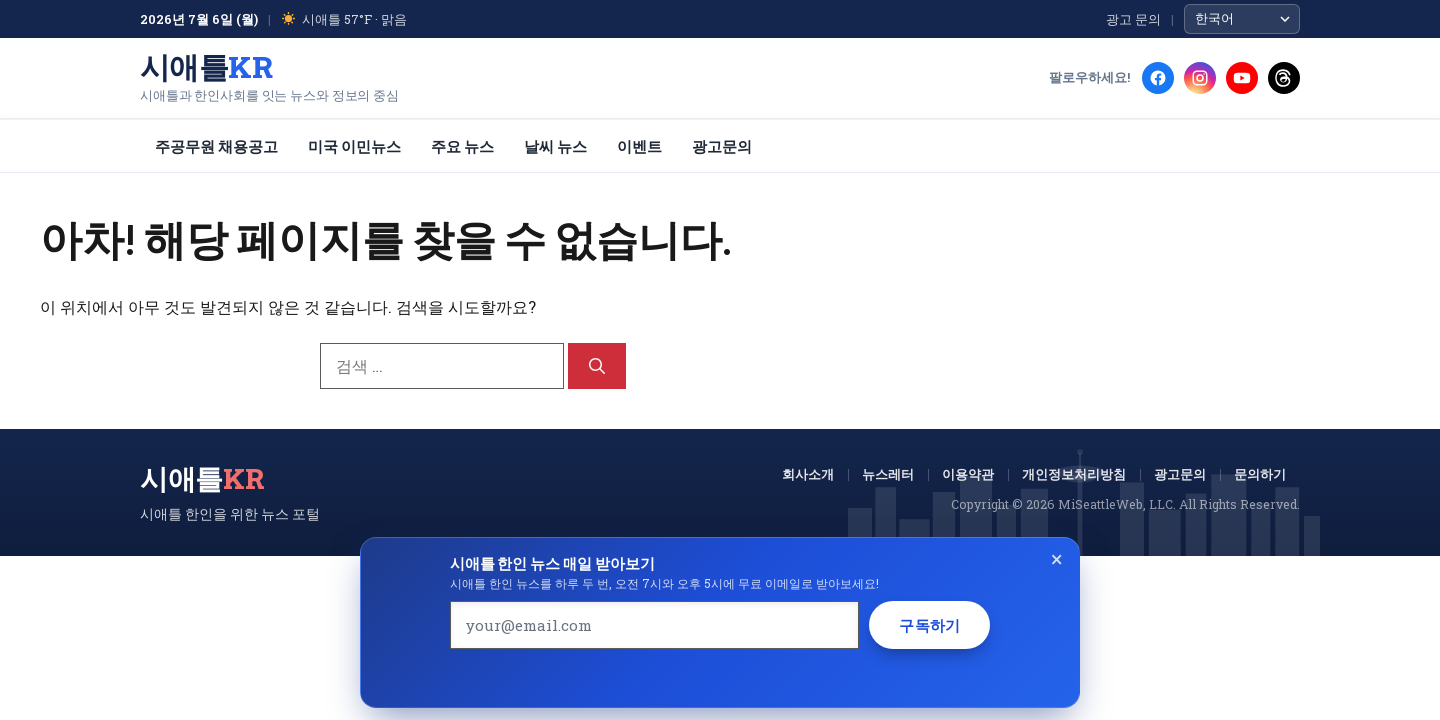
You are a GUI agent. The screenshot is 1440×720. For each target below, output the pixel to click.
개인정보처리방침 (1074, 474)
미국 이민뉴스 (354, 146)
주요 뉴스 (462, 146)
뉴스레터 (888, 474)
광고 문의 (1133, 19)
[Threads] (1284, 78)
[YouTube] (1242, 78)
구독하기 (929, 625)
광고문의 (722, 146)
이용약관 (968, 474)
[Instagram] (1200, 78)
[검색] (597, 366)
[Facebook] (1158, 78)
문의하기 (1260, 474)
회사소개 (808, 474)
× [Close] (1057, 558)
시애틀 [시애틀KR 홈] (206, 67)
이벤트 (639, 146)
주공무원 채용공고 (216, 146)
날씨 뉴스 (555, 146)
